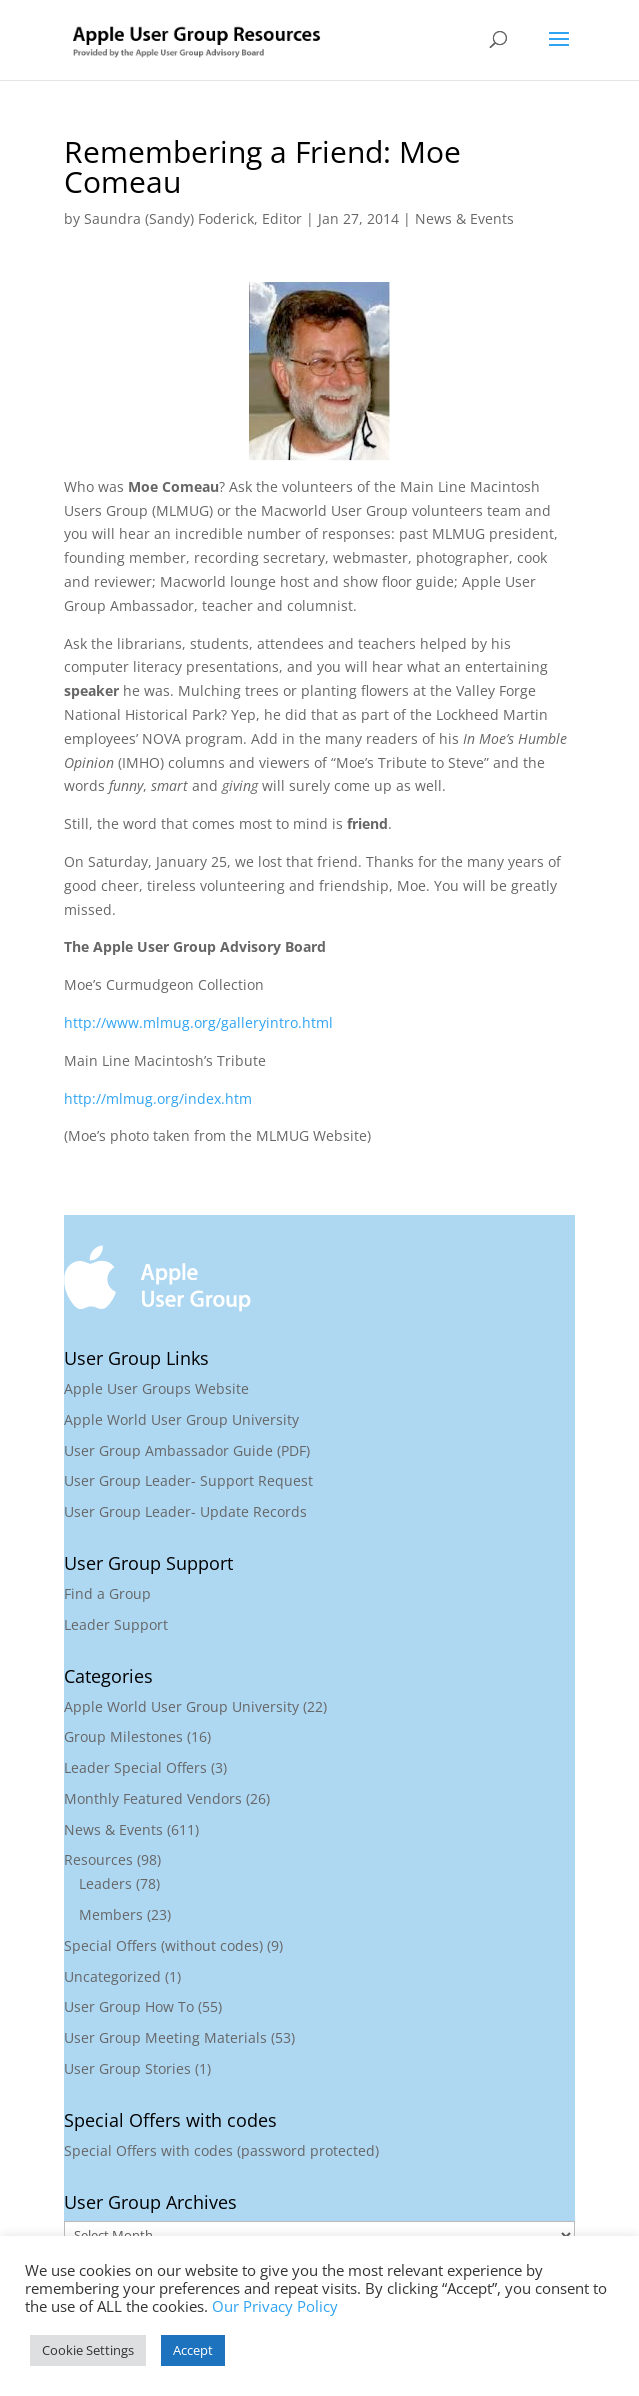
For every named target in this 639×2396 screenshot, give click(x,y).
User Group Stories (127, 2068)
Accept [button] (193, 2350)
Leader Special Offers (135, 1767)
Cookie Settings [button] (88, 2350)
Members (111, 1914)
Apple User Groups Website (156, 1388)
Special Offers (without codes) (163, 1945)
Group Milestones (123, 1736)
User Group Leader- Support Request (188, 1480)
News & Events (464, 218)
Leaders (105, 1883)
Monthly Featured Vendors (153, 1798)
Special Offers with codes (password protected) (221, 2150)
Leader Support (116, 1624)
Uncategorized (112, 1976)
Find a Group (107, 1593)
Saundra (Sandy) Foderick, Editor (193, 218)
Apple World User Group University (181, 1419)
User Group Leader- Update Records (185, 1511)
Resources (98, 1859)
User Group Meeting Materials (165, 2037)
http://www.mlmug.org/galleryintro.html (198, 1022)
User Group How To (129, 2006)
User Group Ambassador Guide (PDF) (187, 1450)
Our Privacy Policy (275, 2306)
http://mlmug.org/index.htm (158, 1098)
